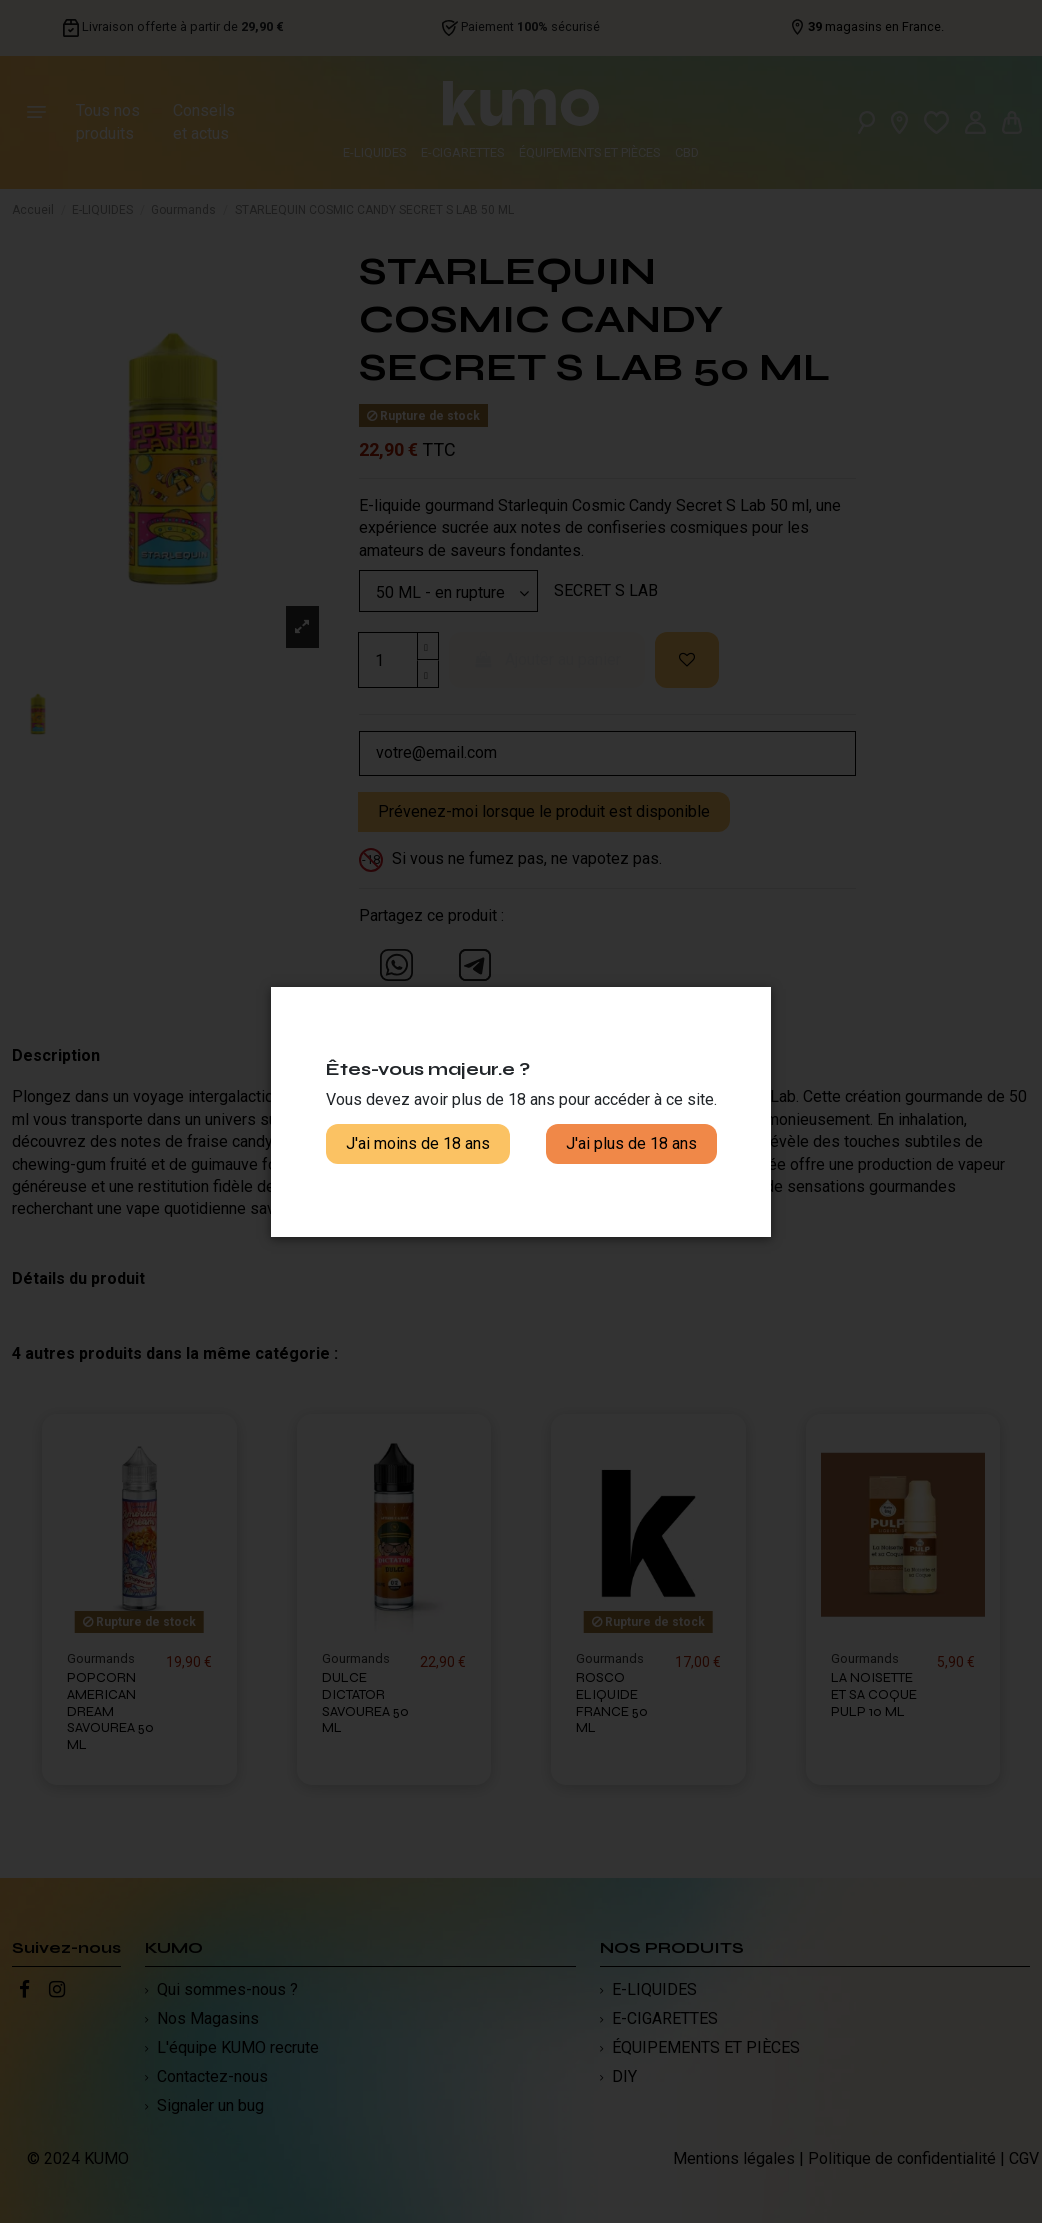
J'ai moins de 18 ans (418, 1143)
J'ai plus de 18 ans (631, 1143)
